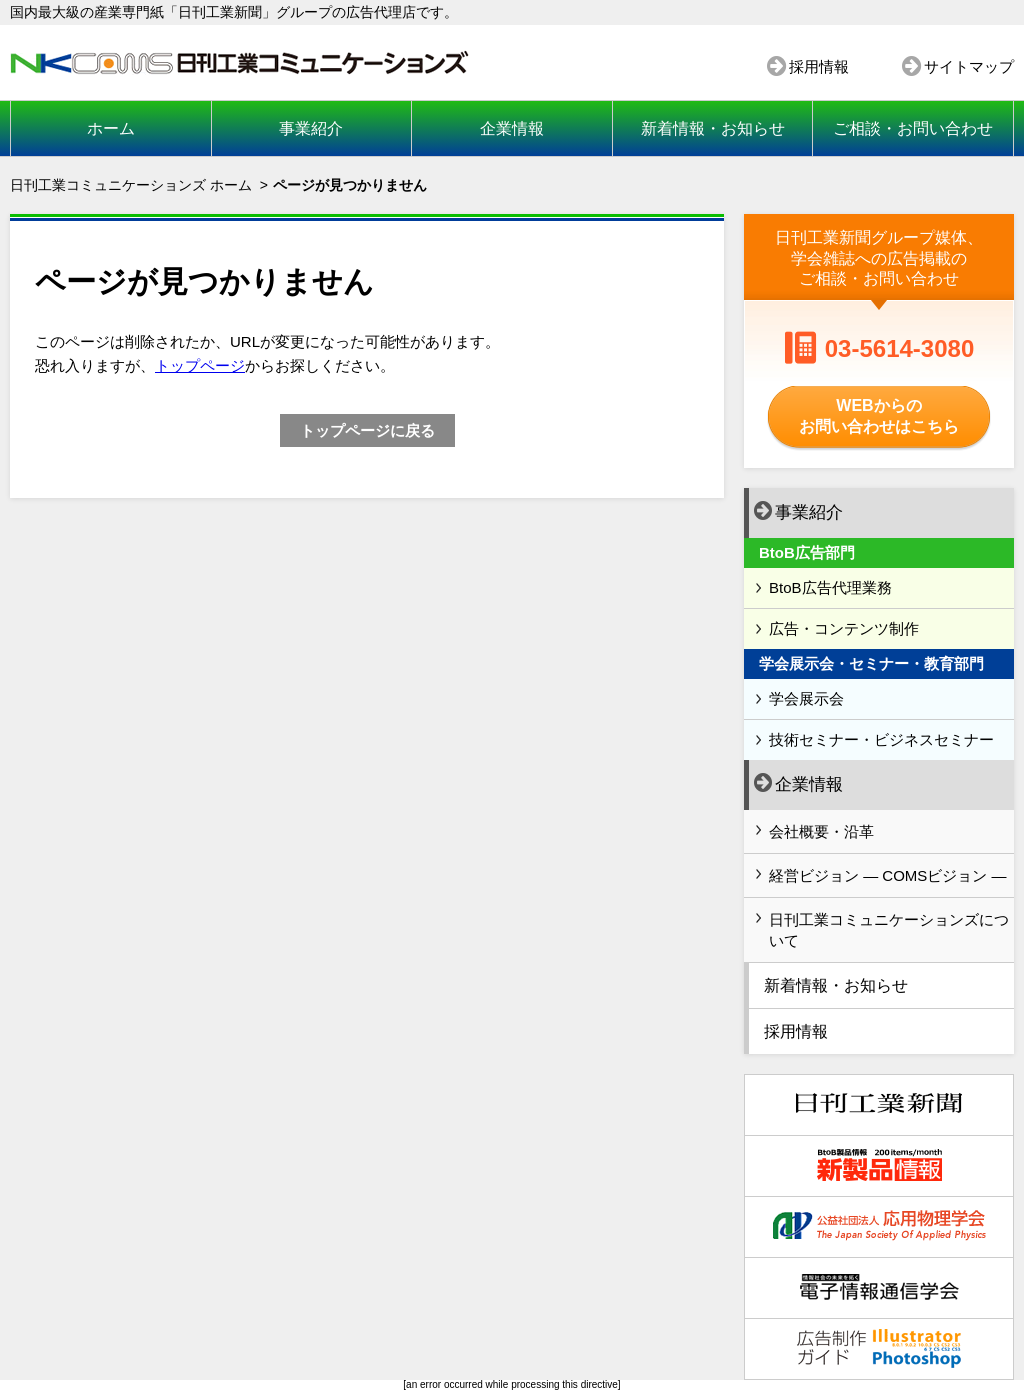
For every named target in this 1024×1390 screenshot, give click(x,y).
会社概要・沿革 (821, 831)
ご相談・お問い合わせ (913, 128)
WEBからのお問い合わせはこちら (879, 416)
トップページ (200, 365)
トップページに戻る (367, 430)
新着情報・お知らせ (713, 128)
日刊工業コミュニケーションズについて (889, 930)
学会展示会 (806, 698)
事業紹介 (311, 128)
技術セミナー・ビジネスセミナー (881, 739)
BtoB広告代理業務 (830, 587)
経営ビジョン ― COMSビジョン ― (888, 875)
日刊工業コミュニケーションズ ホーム (131, 185)
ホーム (111, 128)
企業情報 (512, 128)
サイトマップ (969, 66)
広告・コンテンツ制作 (844, 628)
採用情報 (819, 66)
